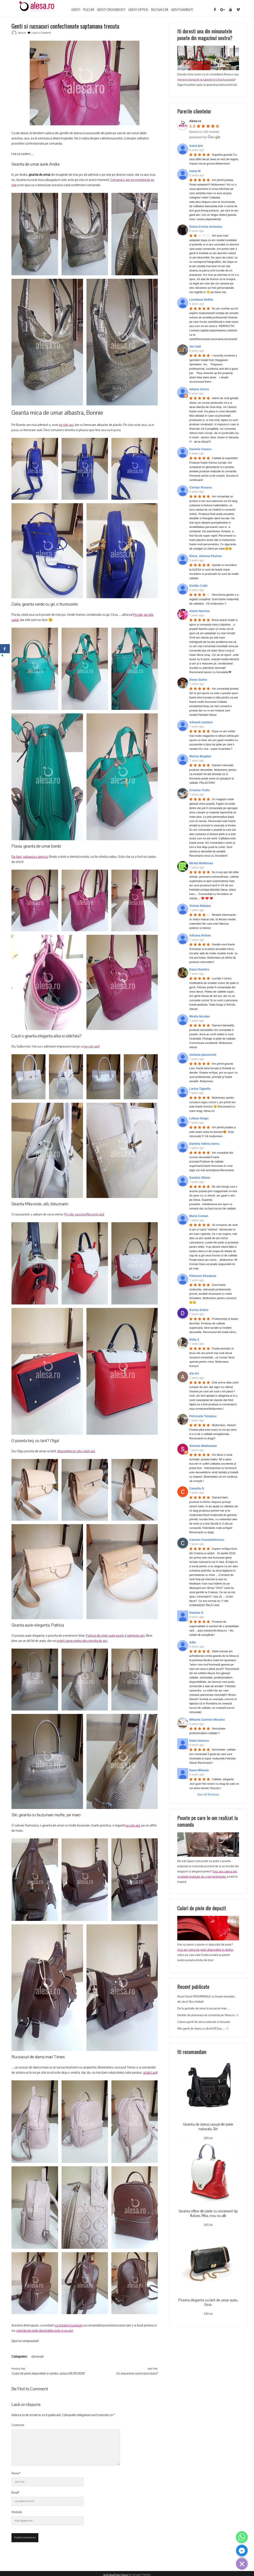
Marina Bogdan (200, 756)
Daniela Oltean (199, 1177)
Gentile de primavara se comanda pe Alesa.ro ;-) (207, 2015)
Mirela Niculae (199, 1016)
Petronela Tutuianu (203, 1416)
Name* (15, 2473)
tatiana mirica (199, 389)
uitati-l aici (150, 2072)
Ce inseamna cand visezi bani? (137, 2373)
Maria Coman (198, 1216)
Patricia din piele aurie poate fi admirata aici (115, 1635)
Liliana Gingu (198, 1118)
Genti (75, 9)
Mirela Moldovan (201, 863)
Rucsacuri (159, 9)
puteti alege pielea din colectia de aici (82, 1641)
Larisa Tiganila (199, 1088)
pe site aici (66, 425)
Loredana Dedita (201, 299)
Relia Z (194, 1339)
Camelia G (196, 1488)
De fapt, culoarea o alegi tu (29, 856)
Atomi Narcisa (199, 611)
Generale (37, 2356)
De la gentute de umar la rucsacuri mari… (203, 2008)
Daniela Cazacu (200, 449)
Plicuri (88, 9)
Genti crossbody (111, 9)
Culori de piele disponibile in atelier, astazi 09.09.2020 (48, 2373)
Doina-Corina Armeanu (205, 226)
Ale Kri (194, 1373)
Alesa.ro (22, 32)
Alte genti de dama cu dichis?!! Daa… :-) (202, 2029)
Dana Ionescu (199, 1740)
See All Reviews (208, 1794)
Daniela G (196, 1612)
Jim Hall (195, 346)
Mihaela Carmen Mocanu (207, 1719)
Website (16, 2512)
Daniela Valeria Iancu (204, 1143)
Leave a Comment (41, 32)
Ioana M (194, 171)
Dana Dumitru (199, 969)
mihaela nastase (201, 722)
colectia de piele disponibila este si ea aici (44, 2330)
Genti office (138, 9)
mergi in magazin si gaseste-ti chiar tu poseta (206, 80)
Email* (15, 2493)
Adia (192, 1642)
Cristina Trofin (199, 790)
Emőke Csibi (198, 585)
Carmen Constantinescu (206, 1539)
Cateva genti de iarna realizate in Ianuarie (203, 2022)
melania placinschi (202, 1054)
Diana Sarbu (198, 679)
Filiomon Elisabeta (202, 1276)
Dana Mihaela (198, 1770)
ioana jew (196, 145)
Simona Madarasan (203, 1446)
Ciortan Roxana (200, 487)
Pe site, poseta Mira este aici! (84, 1214)
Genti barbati (182, 9)
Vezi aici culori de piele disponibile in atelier (205, 1950)
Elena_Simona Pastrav (205, 556)
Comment (17, 2425)
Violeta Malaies (200, 906)
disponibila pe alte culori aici (76, 1451)
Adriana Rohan (200, 935)
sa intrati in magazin (68, 2325)
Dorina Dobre (198, 1310)
